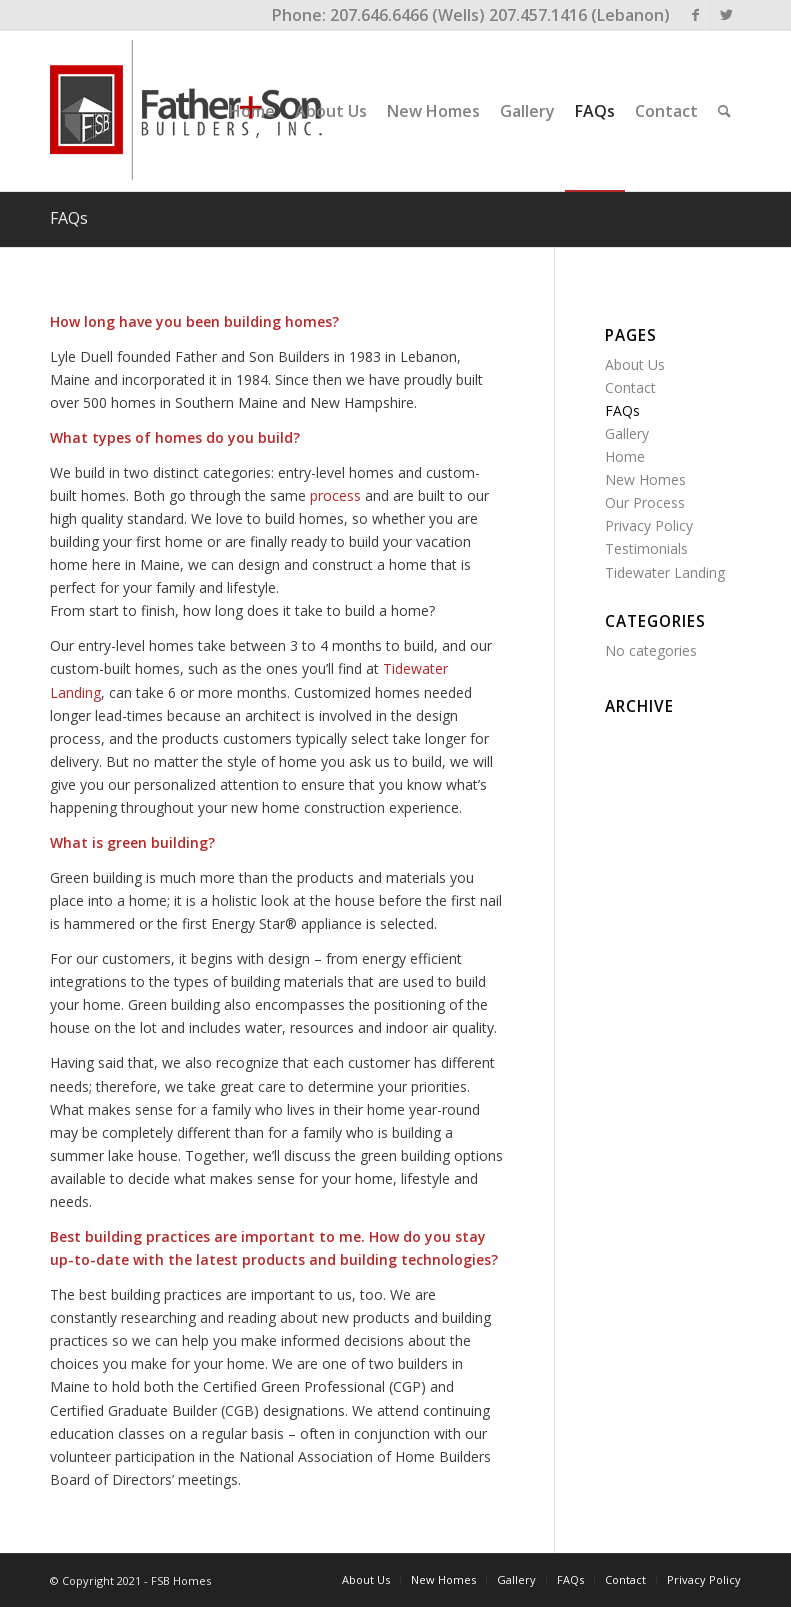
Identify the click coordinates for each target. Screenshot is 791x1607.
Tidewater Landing (665, 572)
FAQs (69, 218)
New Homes (645, 479)
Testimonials (646, 548)
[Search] (724, 111)
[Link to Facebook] (695, 15)
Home (625, 456)
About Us (635, 364)
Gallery (627, 433)
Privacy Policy (649, 525)
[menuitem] (252, 111)
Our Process (645, 502)
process (335, 495)
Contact (630, 387)
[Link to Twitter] (726, 15)
